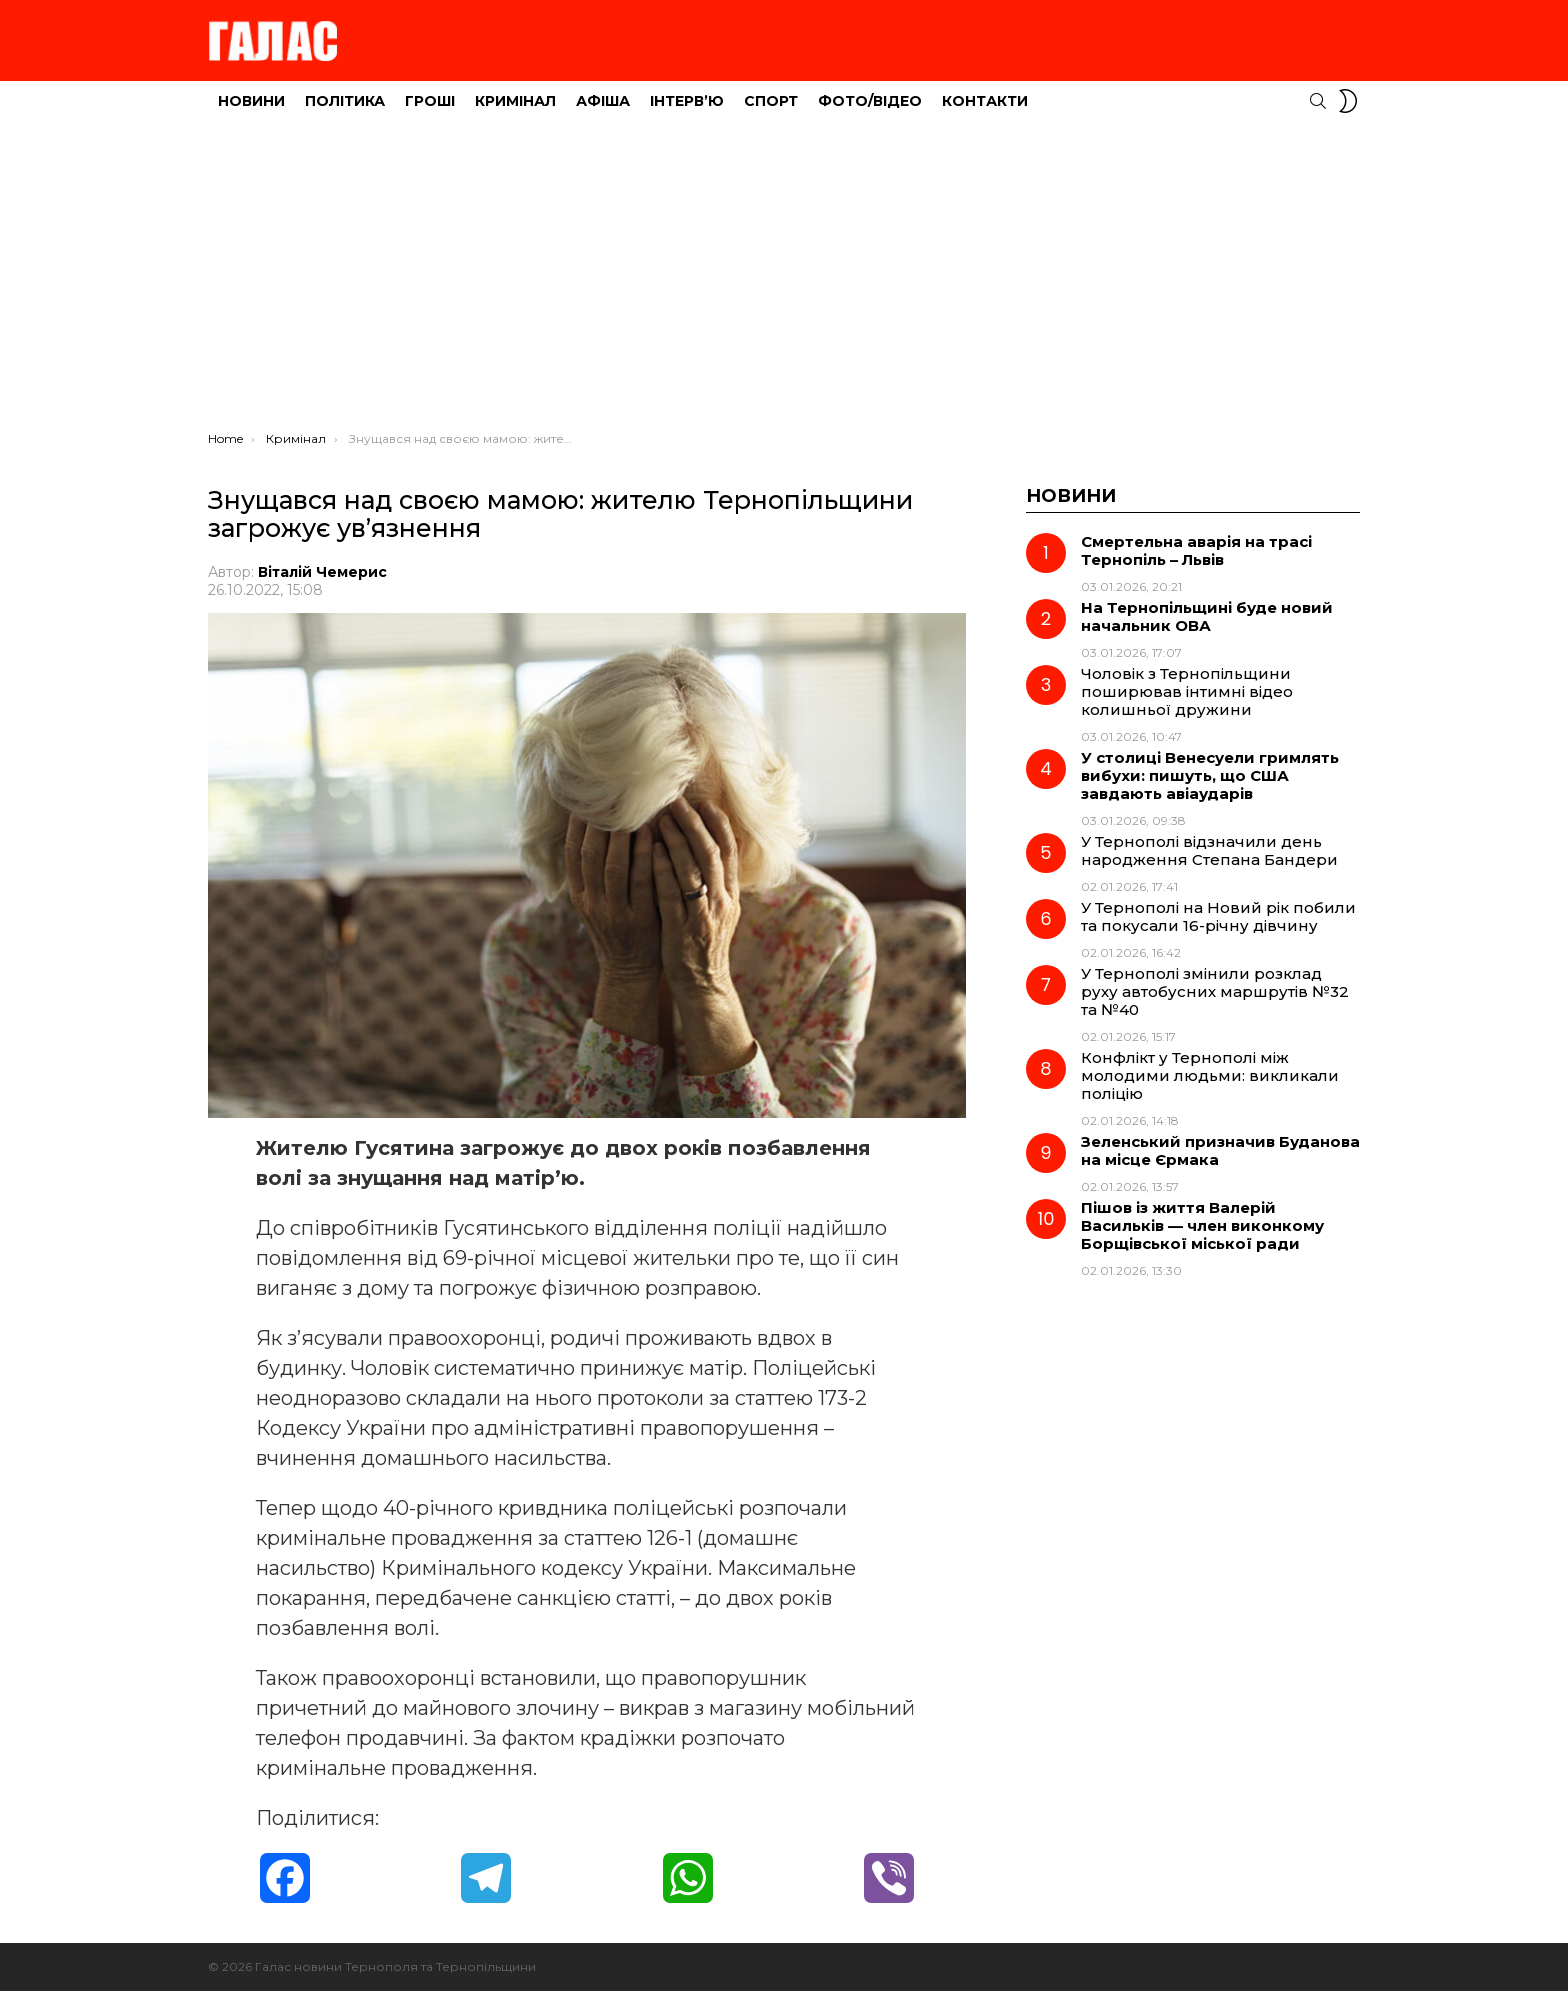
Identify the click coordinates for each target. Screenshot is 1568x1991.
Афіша (603, 101)
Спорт (771, 101)
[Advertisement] (784, 281)
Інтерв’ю (687, 101)
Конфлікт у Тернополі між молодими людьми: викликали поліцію (1210, 1075)
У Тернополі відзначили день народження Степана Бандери (1209, 850)
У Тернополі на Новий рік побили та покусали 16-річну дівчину (1218, 916)
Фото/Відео (870, 101)
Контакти (985, 101)
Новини (251, 101)
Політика (345, 101)
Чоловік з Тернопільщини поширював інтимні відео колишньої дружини (1187, 691)
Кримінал (515, 101)
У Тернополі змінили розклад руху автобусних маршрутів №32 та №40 (1215, 991)
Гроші (430, 101)
